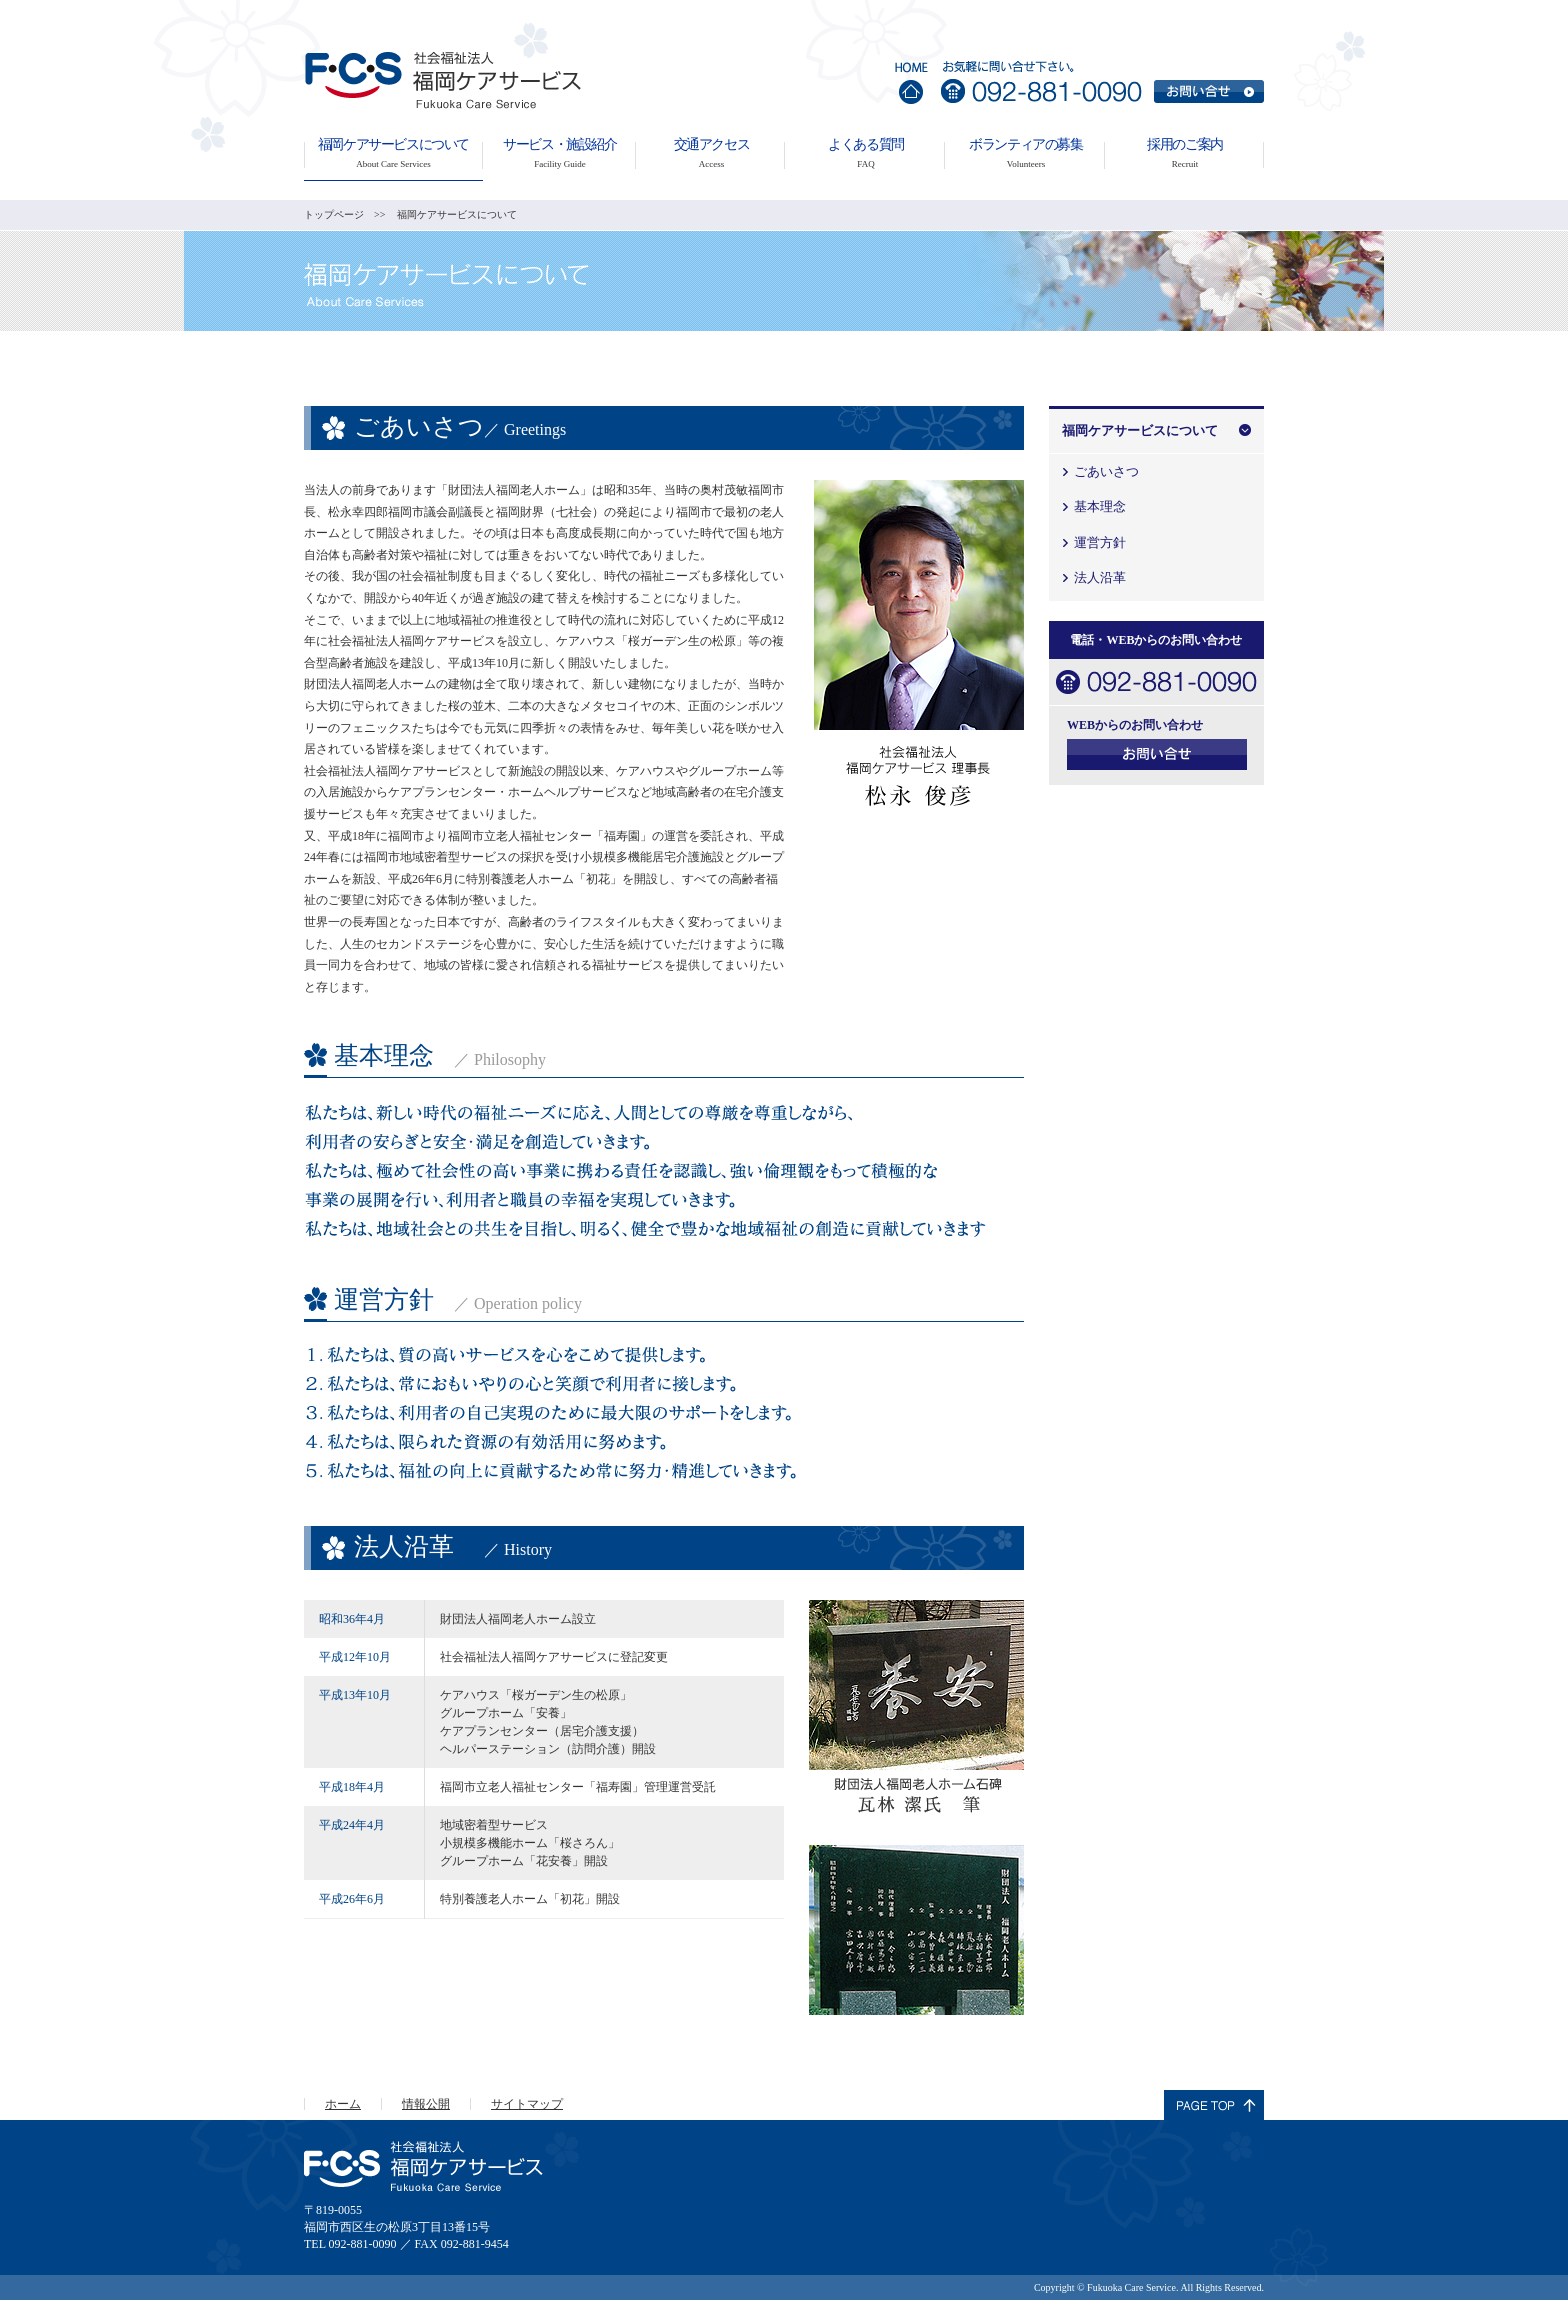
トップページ (334, 214)
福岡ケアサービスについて (1140, 430)
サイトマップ (527, 2104)
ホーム (343, 2104)
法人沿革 (1100, 577)
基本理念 (1100, 506)
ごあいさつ (1106, 471)
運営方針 (1100, 542)
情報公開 (426, 2104)
